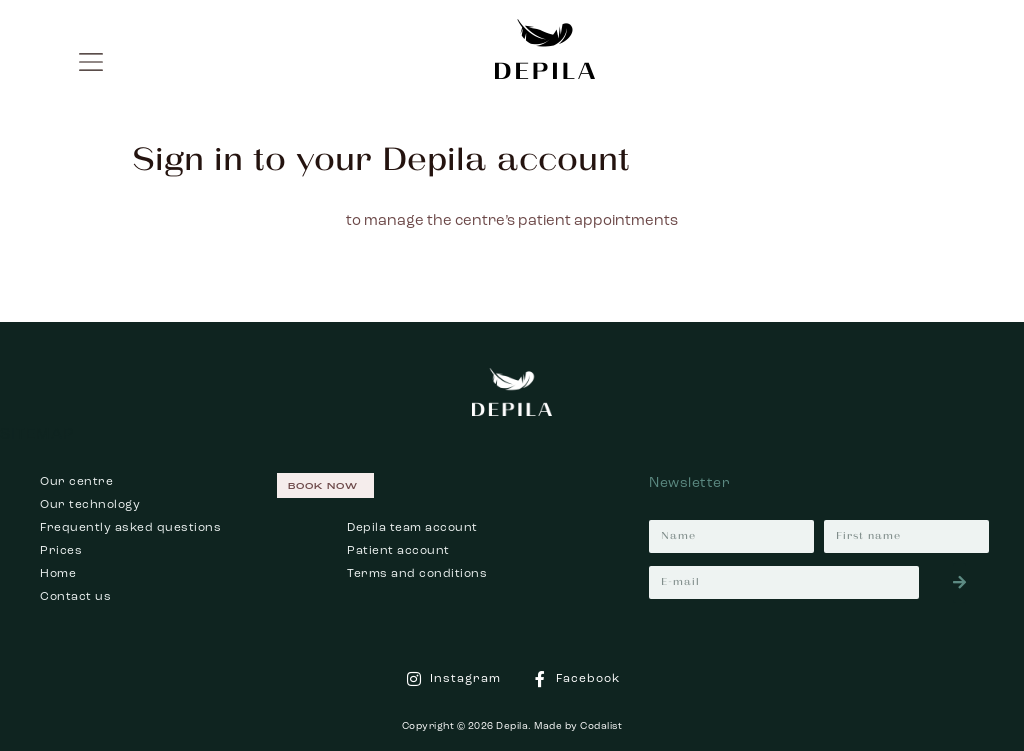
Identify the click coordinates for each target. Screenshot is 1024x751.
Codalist (601, 726)
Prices (61, 551)
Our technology (90, 505)
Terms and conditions (417, 574)
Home (58, 574)
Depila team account (412, 528)
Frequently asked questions (130, 528)
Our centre (76, 482)
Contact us (75, 597)
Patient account (398, 551)
